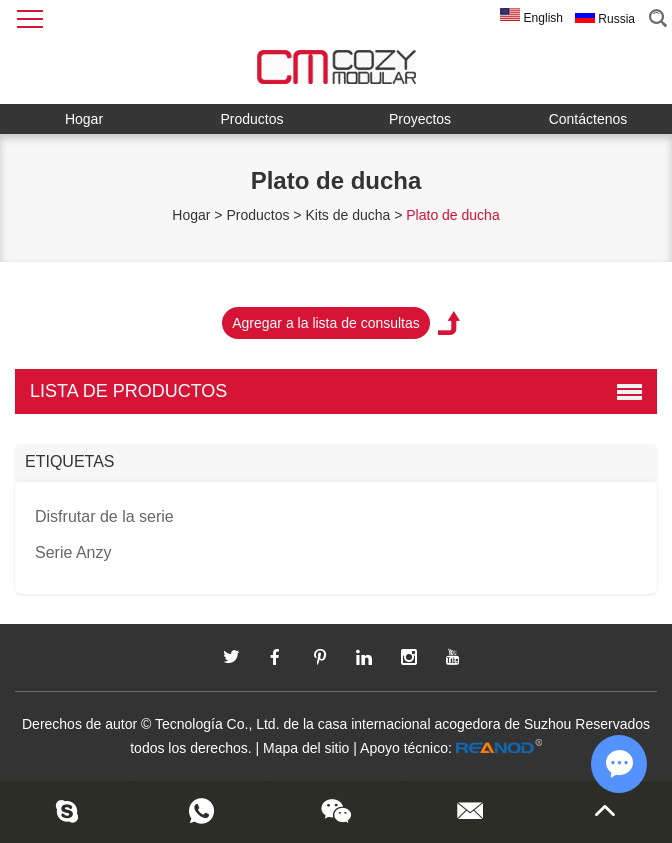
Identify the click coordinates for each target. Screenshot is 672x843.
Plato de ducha (452, 215)
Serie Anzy (73, 552)
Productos (251, 119)
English (531, 16)
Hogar (84, 119)
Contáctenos (588, 119)
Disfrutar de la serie (104, 516)
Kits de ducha (347, 215)
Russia (605, 17)
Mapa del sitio (306, 748)
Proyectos (420, 119)
